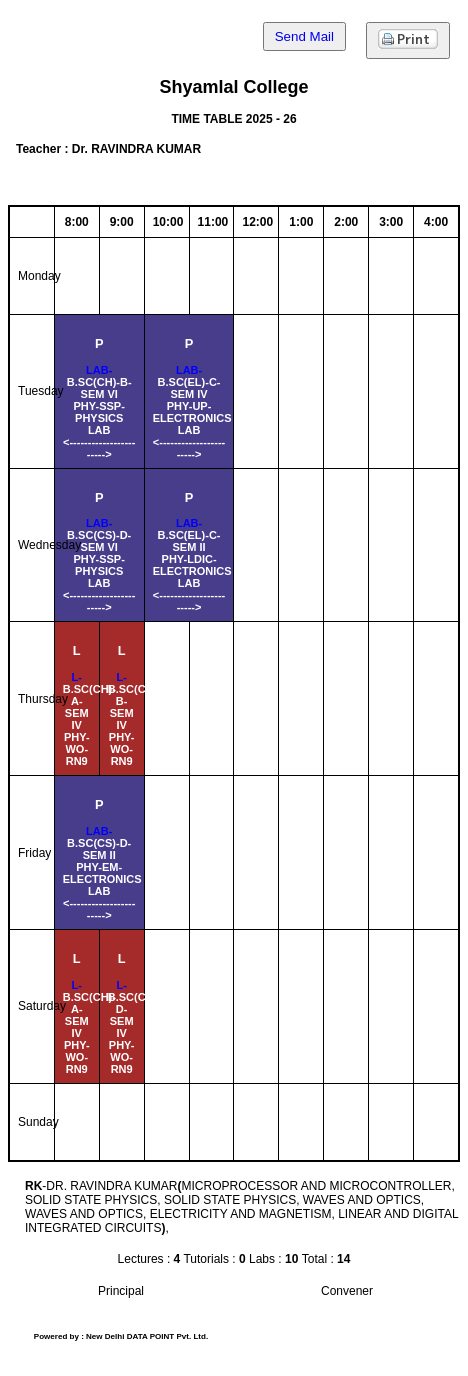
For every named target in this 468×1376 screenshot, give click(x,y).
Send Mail (304, 36)
